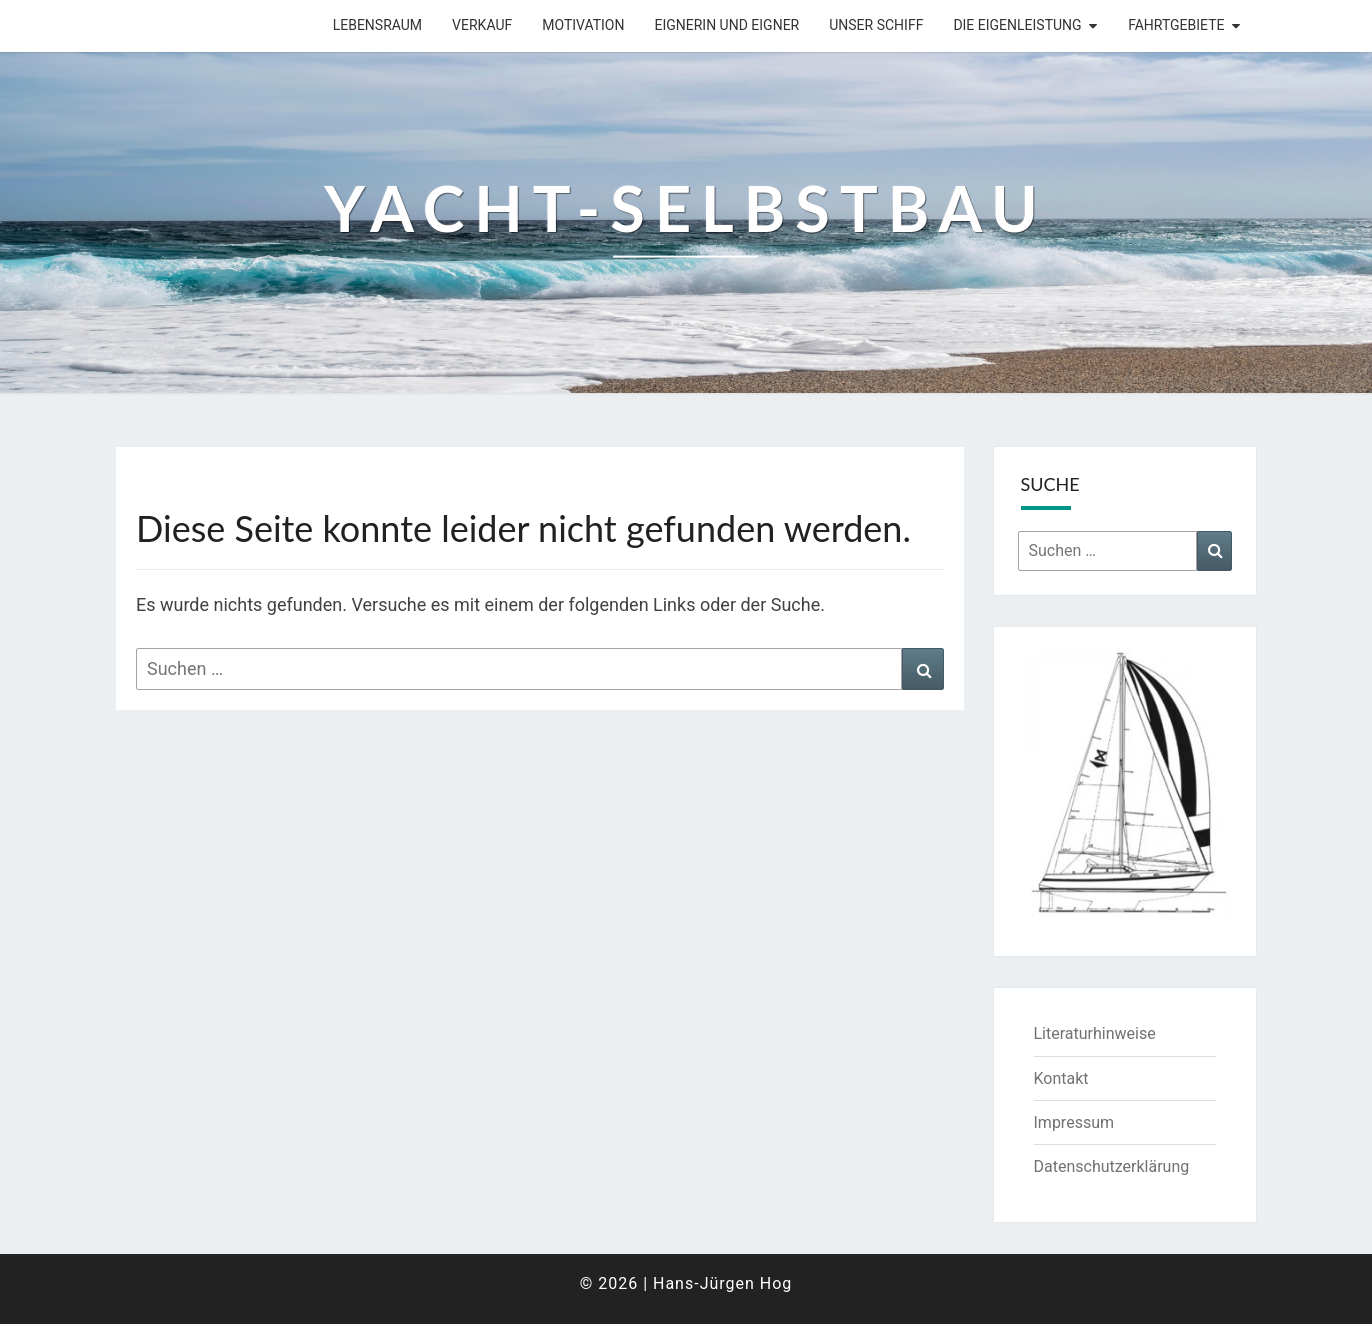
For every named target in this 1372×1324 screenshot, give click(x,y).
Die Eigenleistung (1017, 25)
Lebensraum (377, 25)
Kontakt (1061, 1078)
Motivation (583, 25)
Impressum (1074, 1122)
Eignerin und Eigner (726, 25)
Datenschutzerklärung (1112, 1166)
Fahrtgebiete (1176, 25)
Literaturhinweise (1095, 1033)
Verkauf (482, 25)
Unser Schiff (876, 25)
